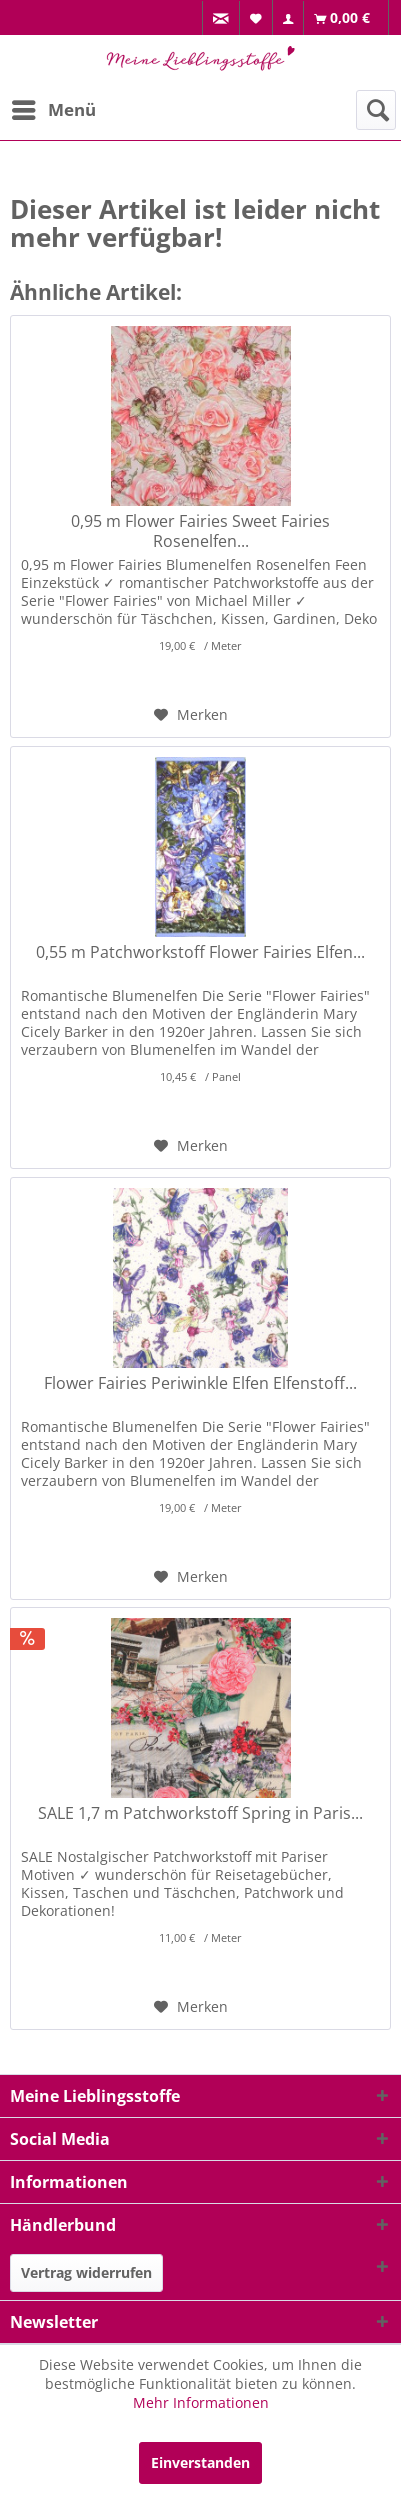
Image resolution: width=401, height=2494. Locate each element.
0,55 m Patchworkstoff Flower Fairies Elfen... (200, 952)
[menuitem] (221, 18)
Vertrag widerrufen (86, 2272)
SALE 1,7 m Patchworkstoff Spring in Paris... (200, 1813)
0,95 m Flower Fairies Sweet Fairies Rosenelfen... (200, 531)
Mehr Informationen (201, 2402)
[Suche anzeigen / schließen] (376, 110)
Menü (54, 107)
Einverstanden (200, 2462)
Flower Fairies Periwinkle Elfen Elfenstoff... (200, 1383)
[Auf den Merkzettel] (191, 715)
